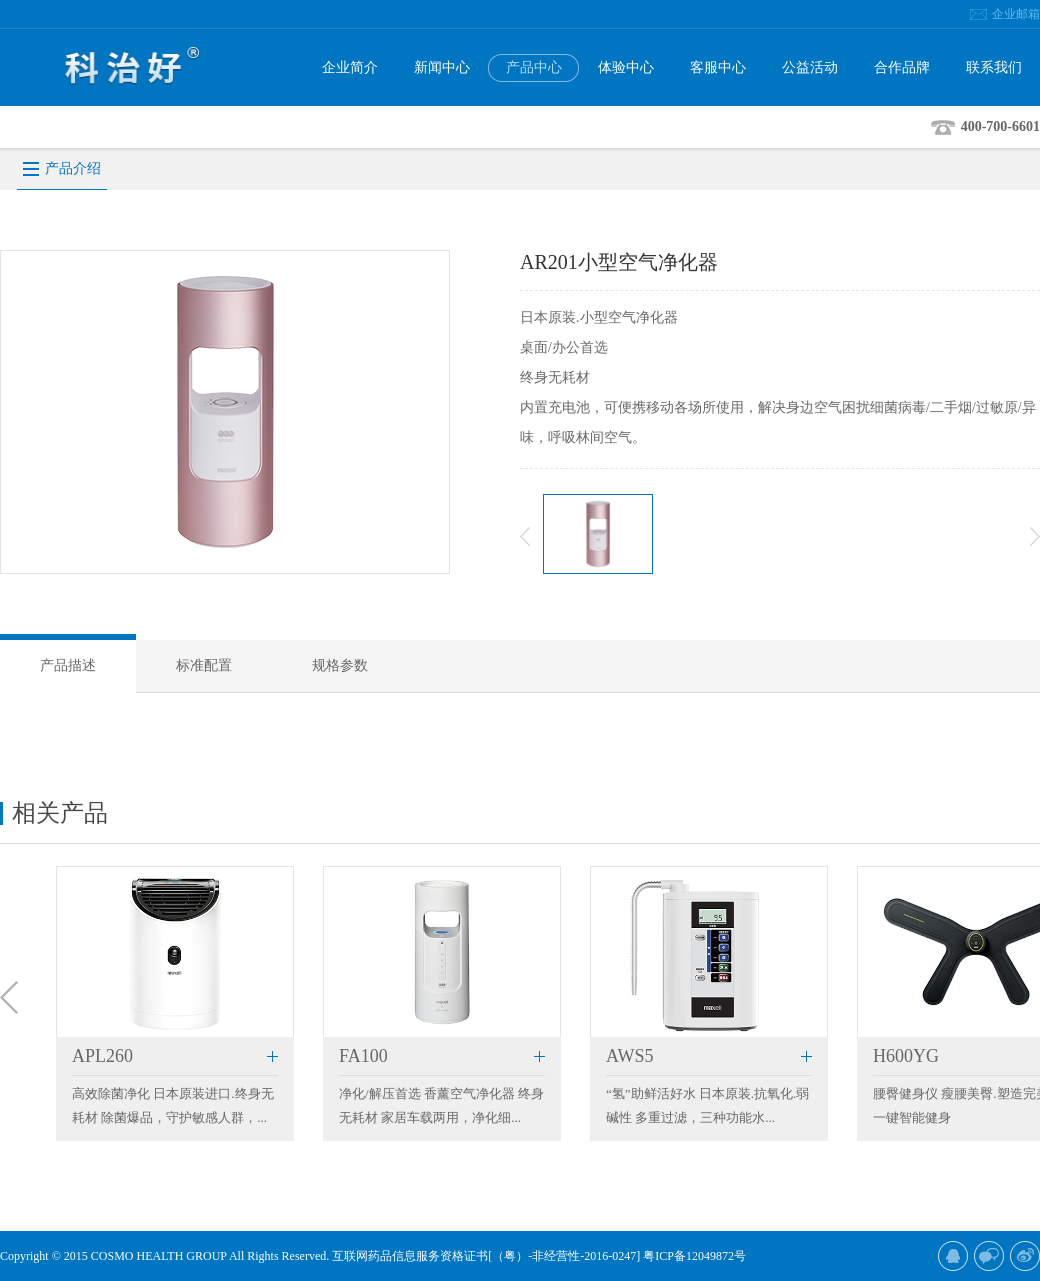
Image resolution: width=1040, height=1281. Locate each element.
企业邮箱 (1016, 14)
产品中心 (534, 67)
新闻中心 (442, 67)
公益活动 (810, 67)
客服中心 (718, 67)
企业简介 (350, 67)
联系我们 (994, 67)
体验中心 (626, 67)
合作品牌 (902, 67)
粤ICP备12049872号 (694, 1256)
